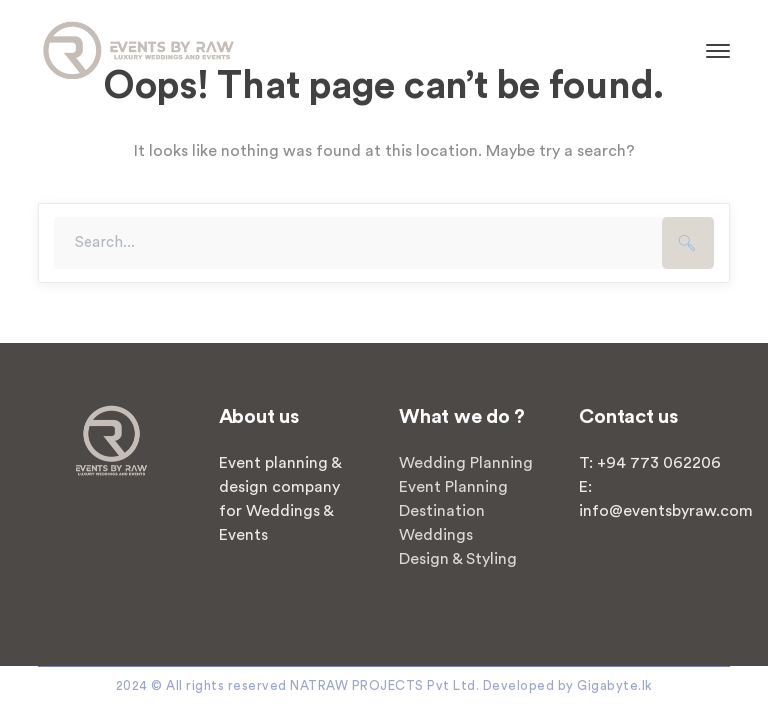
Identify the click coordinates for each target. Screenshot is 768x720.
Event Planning (453, 487)
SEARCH (688, 243)
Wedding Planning (466, 463)
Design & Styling (458, 559)
